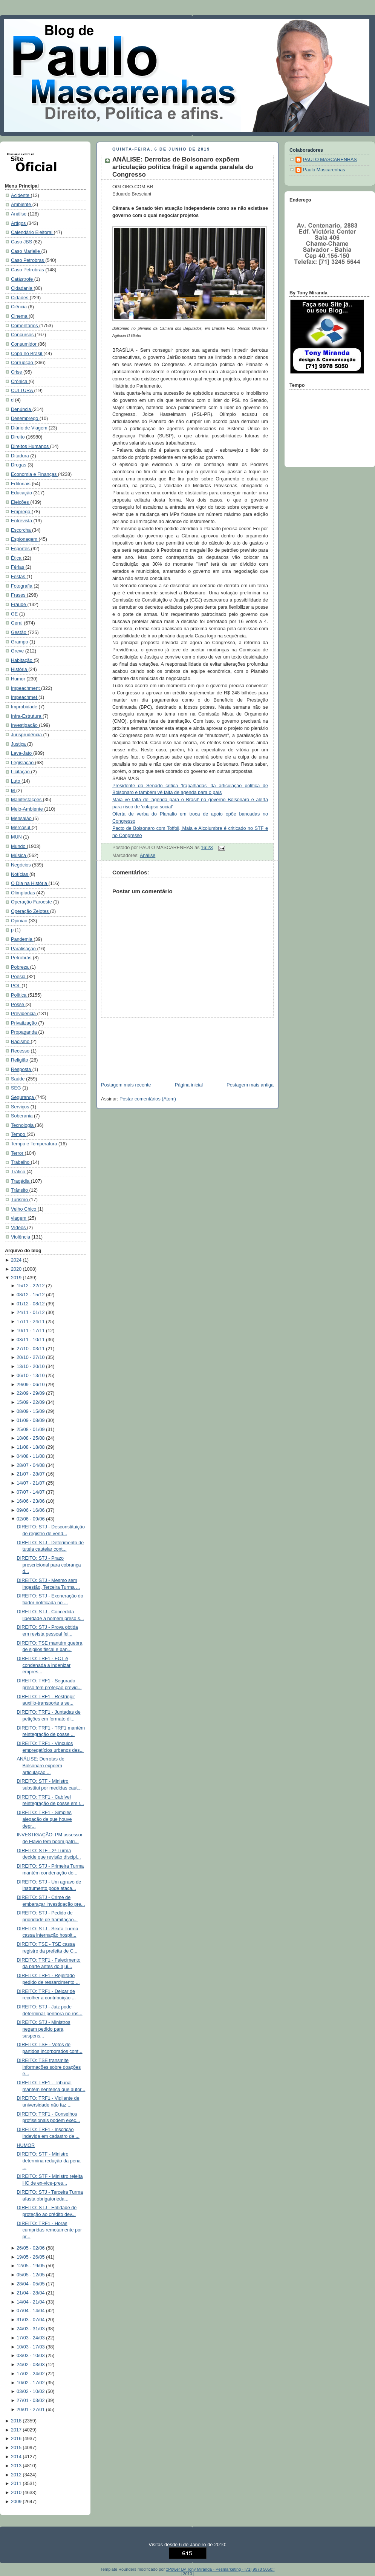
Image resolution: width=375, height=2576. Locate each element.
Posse (18, 1004)
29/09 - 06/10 (31, 1384)
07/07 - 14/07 (31, 1492)
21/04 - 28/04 (31, 2293)
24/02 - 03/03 (31, 2364)
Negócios (21, 865)
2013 (17, 2465)
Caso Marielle (26, 251)
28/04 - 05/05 (31, 2284)
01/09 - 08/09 (31, 1420)
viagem (19, 1218)
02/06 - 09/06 (31, 1519)
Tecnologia (23, 1125)
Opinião (20, 920)
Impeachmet (24, 697)
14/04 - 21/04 (31, 2302)
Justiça (19, 744)
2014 (17, 2456)
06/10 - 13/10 (31, 1375)
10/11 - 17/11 (31, 1330)
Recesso (21, 1051)
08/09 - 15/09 (31, 1411)
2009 (17, 2501)
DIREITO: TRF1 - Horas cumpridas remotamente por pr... (49, 2230)
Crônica (20, 381)
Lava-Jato (22, 753)
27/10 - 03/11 (31, 1348)
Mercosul (21, 827)
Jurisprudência (27, 734)
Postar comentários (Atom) (147, 1099)
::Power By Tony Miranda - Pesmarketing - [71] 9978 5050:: (220, 2569)
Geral (17, 623)
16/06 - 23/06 (31, 1501)
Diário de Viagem (30, 428)
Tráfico (19, 1171)
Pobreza (20, 967)
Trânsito (20, 1190)
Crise (17, 372)
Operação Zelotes (30, 911)
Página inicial (189, 1085)
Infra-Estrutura (27, 716)
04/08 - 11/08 (31, 1456)
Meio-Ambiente (27, 809)
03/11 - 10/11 (31, 1339)
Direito (18, 437)
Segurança (23, 1097)
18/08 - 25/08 (31, 1438)
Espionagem (25, 539)
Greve (18, 651)
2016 (17, 2438)
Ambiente (21, 204)
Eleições (20, 502)
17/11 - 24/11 (31, 1321)
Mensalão (22, 818)
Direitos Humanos (30, 446)
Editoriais (21, 483)
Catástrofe (22, 279)
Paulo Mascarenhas (324, 169)
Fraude (19, 604)
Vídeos (19, 1227)
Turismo (20, 1199)
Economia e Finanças (34, 474)
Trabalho (21, 1162)
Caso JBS (22, 242)
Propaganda (24, 1032)
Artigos (19, 223)
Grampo (20, 642)
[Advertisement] (133, 1046)
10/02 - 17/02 (31, 2382)
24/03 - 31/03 (31, 2328)
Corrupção (22, 362)
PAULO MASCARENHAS (330, 159)
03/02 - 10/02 (31, 2391)
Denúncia (21, 409)
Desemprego (25, 418)
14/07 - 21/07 (31, 1483)
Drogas (19, 465)
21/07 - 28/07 (31, 1474)
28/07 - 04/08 (31, 1465)
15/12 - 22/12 (31, 1285)
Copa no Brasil (27, 353)
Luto (16, 781)
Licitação (21, 771)
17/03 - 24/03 (31, 2338)
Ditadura (20, 456)
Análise (19, 214)
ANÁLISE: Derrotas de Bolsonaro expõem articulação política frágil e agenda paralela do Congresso (182, 167)
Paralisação (24, 948)
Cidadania (22, 288)
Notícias (20, 874)
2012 (17, 2475)
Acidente (21, 195)
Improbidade (25, 706)
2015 (17, 2447)
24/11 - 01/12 (31, 1312)
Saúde (18, 1079)
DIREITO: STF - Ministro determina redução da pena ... (49, 2160)
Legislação (23, 762)
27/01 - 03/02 (31, 2400)
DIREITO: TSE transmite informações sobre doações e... (49, 2067)
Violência (21, 1237)
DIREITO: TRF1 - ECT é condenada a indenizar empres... (44, 1665)
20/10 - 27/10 (31, 1357)
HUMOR (26, 2145)
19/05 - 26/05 (31, 2257)
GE (15, 614)
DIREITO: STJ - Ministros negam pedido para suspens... (43, 2029)
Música (19, 855)
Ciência (19, 306)
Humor (18, 679)
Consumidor (24, 344)
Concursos (23, 334)
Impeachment (26, 688)
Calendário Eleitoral (32, 232)
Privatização (24, 1023)
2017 (17, 2430)
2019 (17, 1277)
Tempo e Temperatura (34, 1143)
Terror (17, 1153)
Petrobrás (22, 957)
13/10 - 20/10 (31, 1366)
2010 (17, 2492)
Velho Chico (24, 1209)
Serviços (21, 1106)
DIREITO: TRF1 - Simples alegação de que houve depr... (44, 1819)
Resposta (21, 1069)
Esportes (21, 548)
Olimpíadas (23, 893)
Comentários (25, 325)
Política (19, 995)
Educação (22, 493)
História (19, 669)
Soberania (22, 1116)
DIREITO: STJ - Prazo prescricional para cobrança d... (49, 1565)
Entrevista (22, 520)
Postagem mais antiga (250, 1085)
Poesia (19, 976)
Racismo (21, 1041)
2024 (17, 1260)
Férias (18, 567)
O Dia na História (30, 883)
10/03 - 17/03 (31, 2347)
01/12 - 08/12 (31, 1303)
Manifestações (27, 799)
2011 (17, 2483)
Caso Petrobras (28, 260)
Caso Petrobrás (28, 269)
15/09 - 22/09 (31, 1402)
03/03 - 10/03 (31, 2355)
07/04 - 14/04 (31, 2310)
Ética (17, 558)
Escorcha (21, 530)
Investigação (25, 725)
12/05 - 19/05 (31, 2265)
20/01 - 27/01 (31, 2409)
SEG (16, 1088)
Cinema (20, 316)
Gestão (19, 632)
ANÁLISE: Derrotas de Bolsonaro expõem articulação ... (40, 1765)
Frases (19, 595)
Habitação (22, 660)
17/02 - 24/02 (31, 2373)
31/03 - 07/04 (31, 2319)
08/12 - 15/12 (31, 1294)
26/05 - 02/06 (31, 2248)
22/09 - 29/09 (31, 1393)
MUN (17, 837)
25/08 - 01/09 (31, 1429)
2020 (17, 1269)
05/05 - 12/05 (31, 2274)
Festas (18, 576)
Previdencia (24, 1013)
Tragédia (21, 1181)
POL (16, 985)
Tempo (18, 1134)
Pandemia (22, 939)
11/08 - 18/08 (31, 1447)
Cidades (20, 297)
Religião (20, 1060)
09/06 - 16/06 (31, 1510)
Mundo (19, 846)
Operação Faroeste (32, 902)
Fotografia (22, 586)
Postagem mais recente (126, 1085)
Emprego (21, 511)
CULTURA (22, 390)
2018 (17, 2421)
